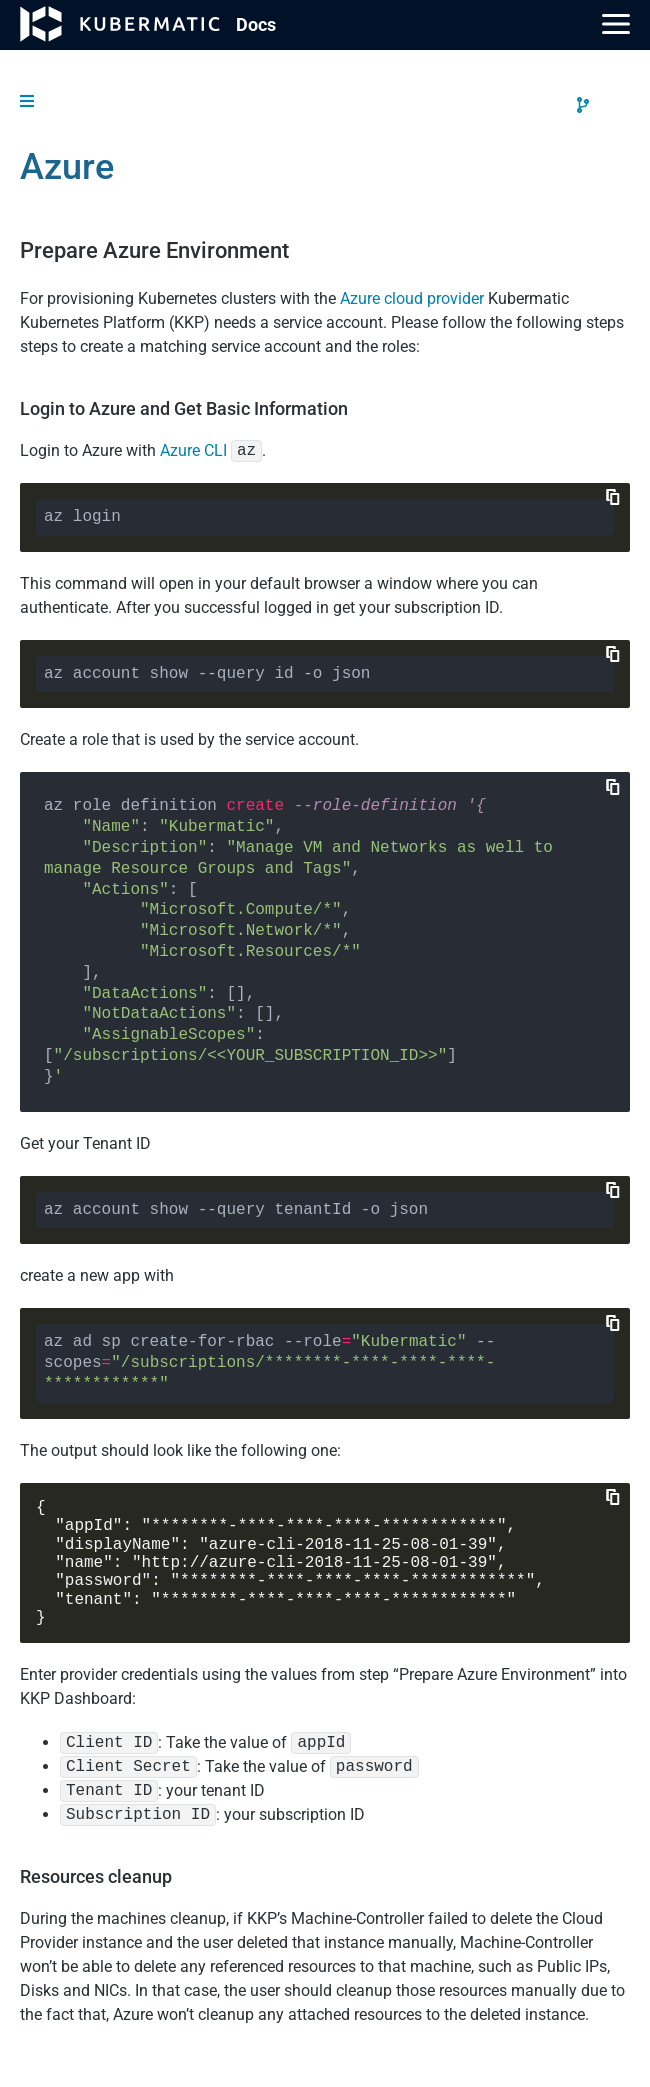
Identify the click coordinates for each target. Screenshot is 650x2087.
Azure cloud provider (412, 298)
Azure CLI (193, 450)
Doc (256, 24)
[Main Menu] (616, 24)
